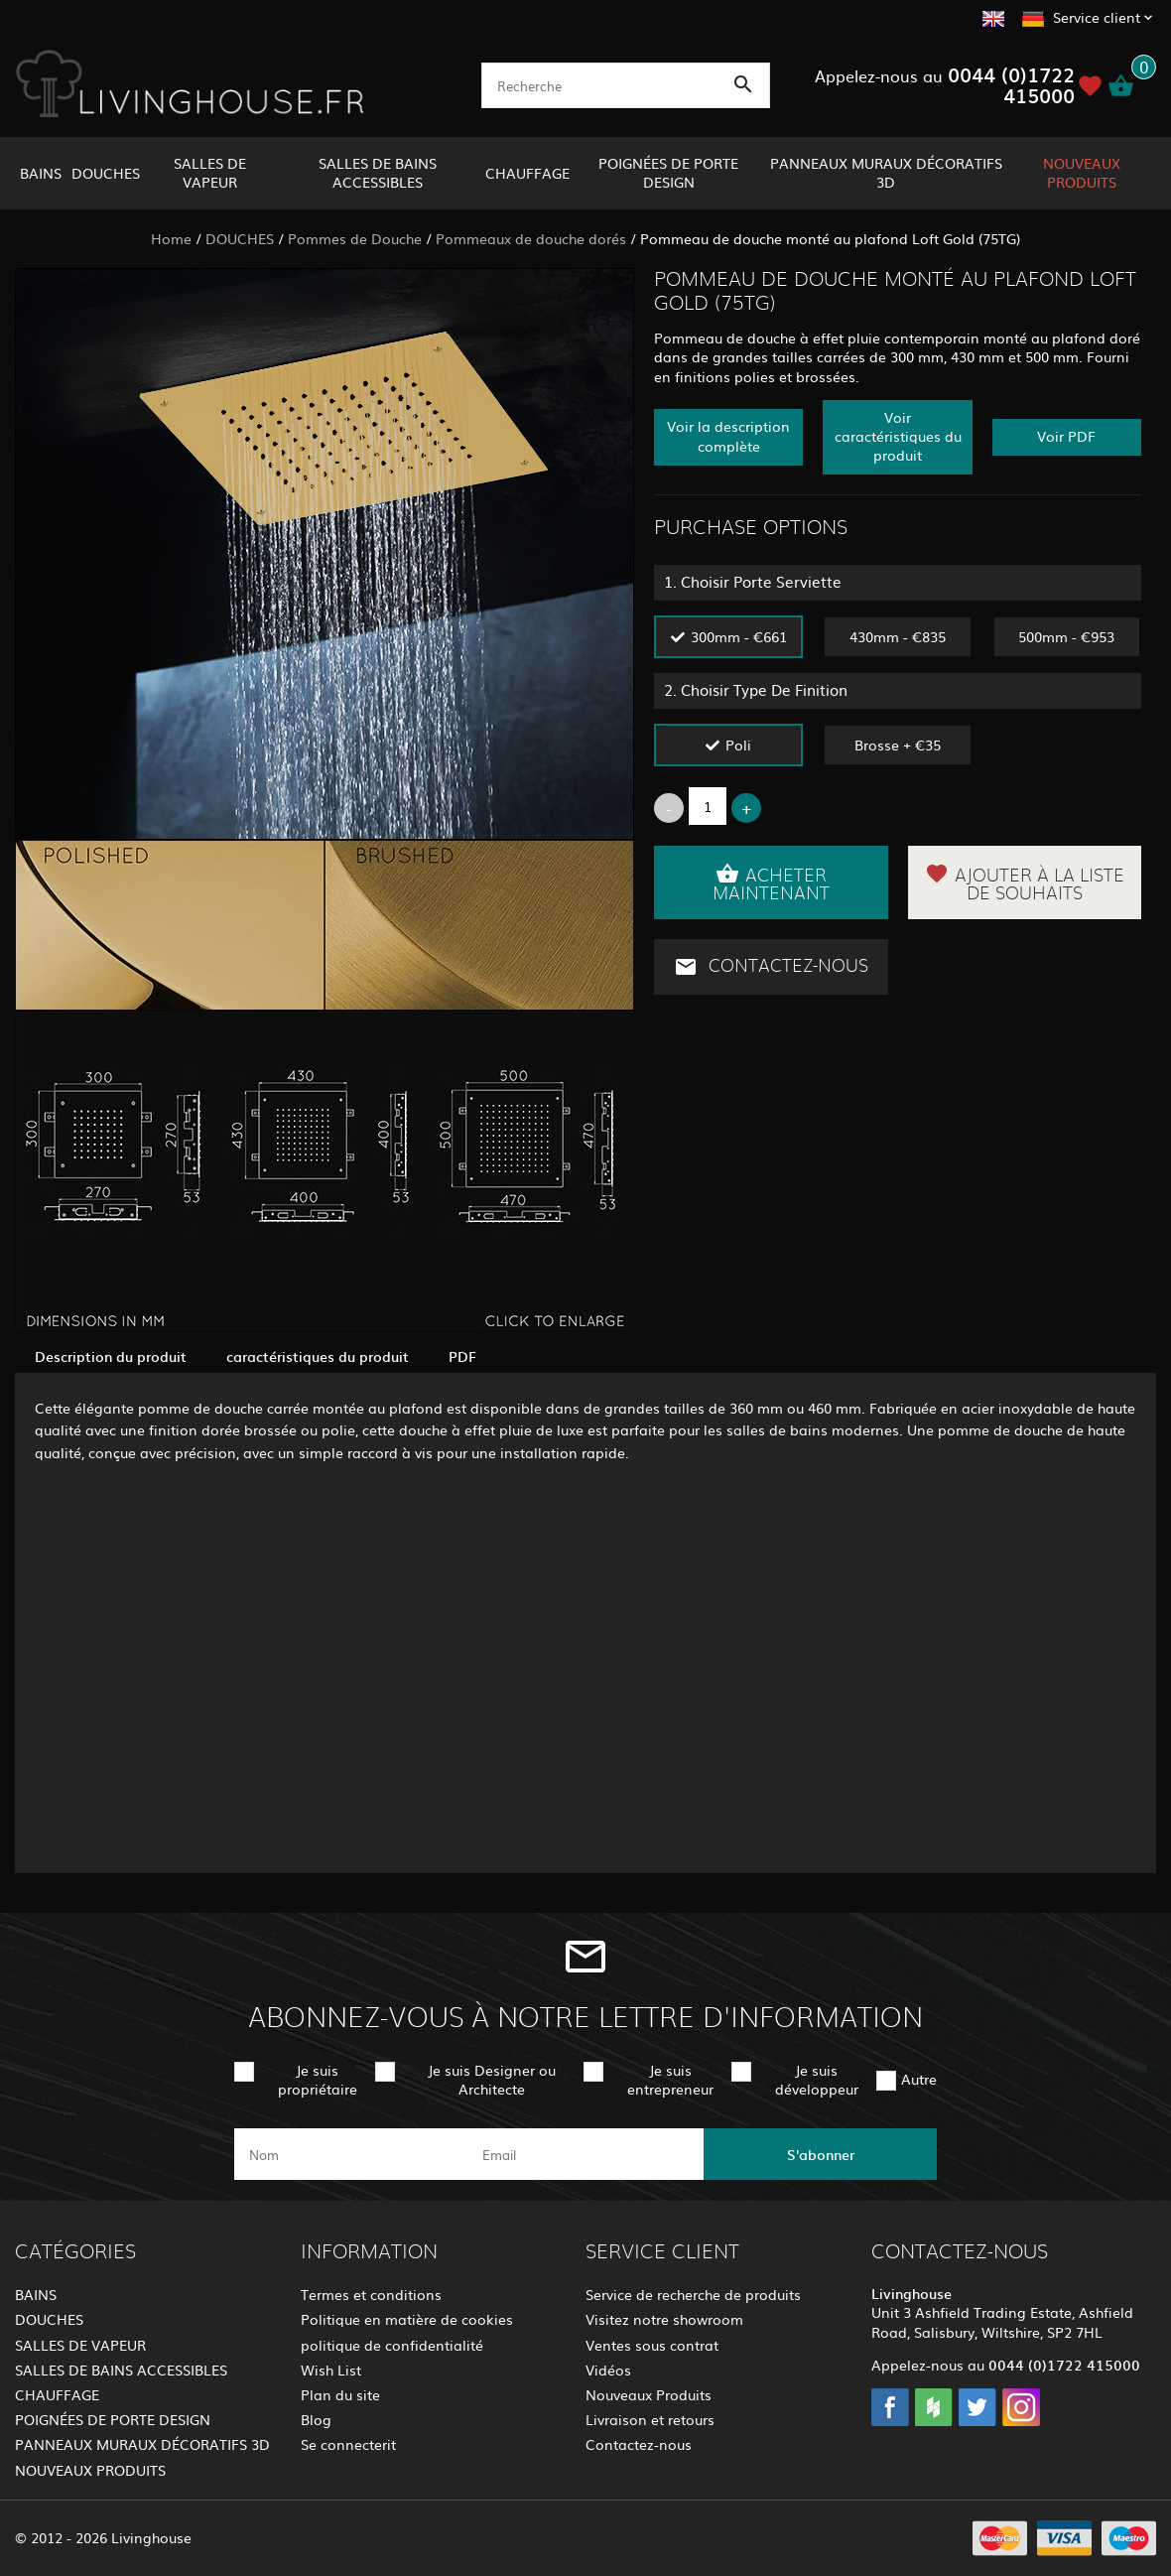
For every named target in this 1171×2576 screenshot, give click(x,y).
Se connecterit (348, 2444)
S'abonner (820, 2154)
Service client (1096, 17)
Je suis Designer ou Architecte (492, 2079)
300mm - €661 (739, 636)
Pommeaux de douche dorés (531, 238)
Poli (738, 744)
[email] (584, 2154)
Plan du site (340, 2394)
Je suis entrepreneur (670, 2079)
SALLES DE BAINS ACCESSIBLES (378, 172)
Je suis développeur (816, 2079)
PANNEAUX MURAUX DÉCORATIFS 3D (886, 172)
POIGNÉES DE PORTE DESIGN (668, 172)
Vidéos (608, 2369)
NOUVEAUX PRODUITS (1081, 172)
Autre (919, 2079)
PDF (462, 1356)
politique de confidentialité (392, 2345)
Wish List (331, 2369)
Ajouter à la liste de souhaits (1024, 882)
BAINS (41, 173)
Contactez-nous (771, 967)
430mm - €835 (897, 636)
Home (171, 238)
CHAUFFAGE (527, 173)
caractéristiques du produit (317, 1356)
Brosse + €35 (897, 744)
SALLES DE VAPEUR (210, 172)
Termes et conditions (371, 2294)
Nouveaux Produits (649, 2394)
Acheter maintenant (771, 882)
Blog (316, 2419)
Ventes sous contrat (652, 2345)
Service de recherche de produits (693, 2294)
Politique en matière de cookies (407, 2319)
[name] (350, 2154)
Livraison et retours (650, 2419)
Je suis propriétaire (317, 2079)
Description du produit (111, 1356)
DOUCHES (105, 173)
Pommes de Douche (355, 238)
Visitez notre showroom (664, 2319)
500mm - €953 (1066, 636)
